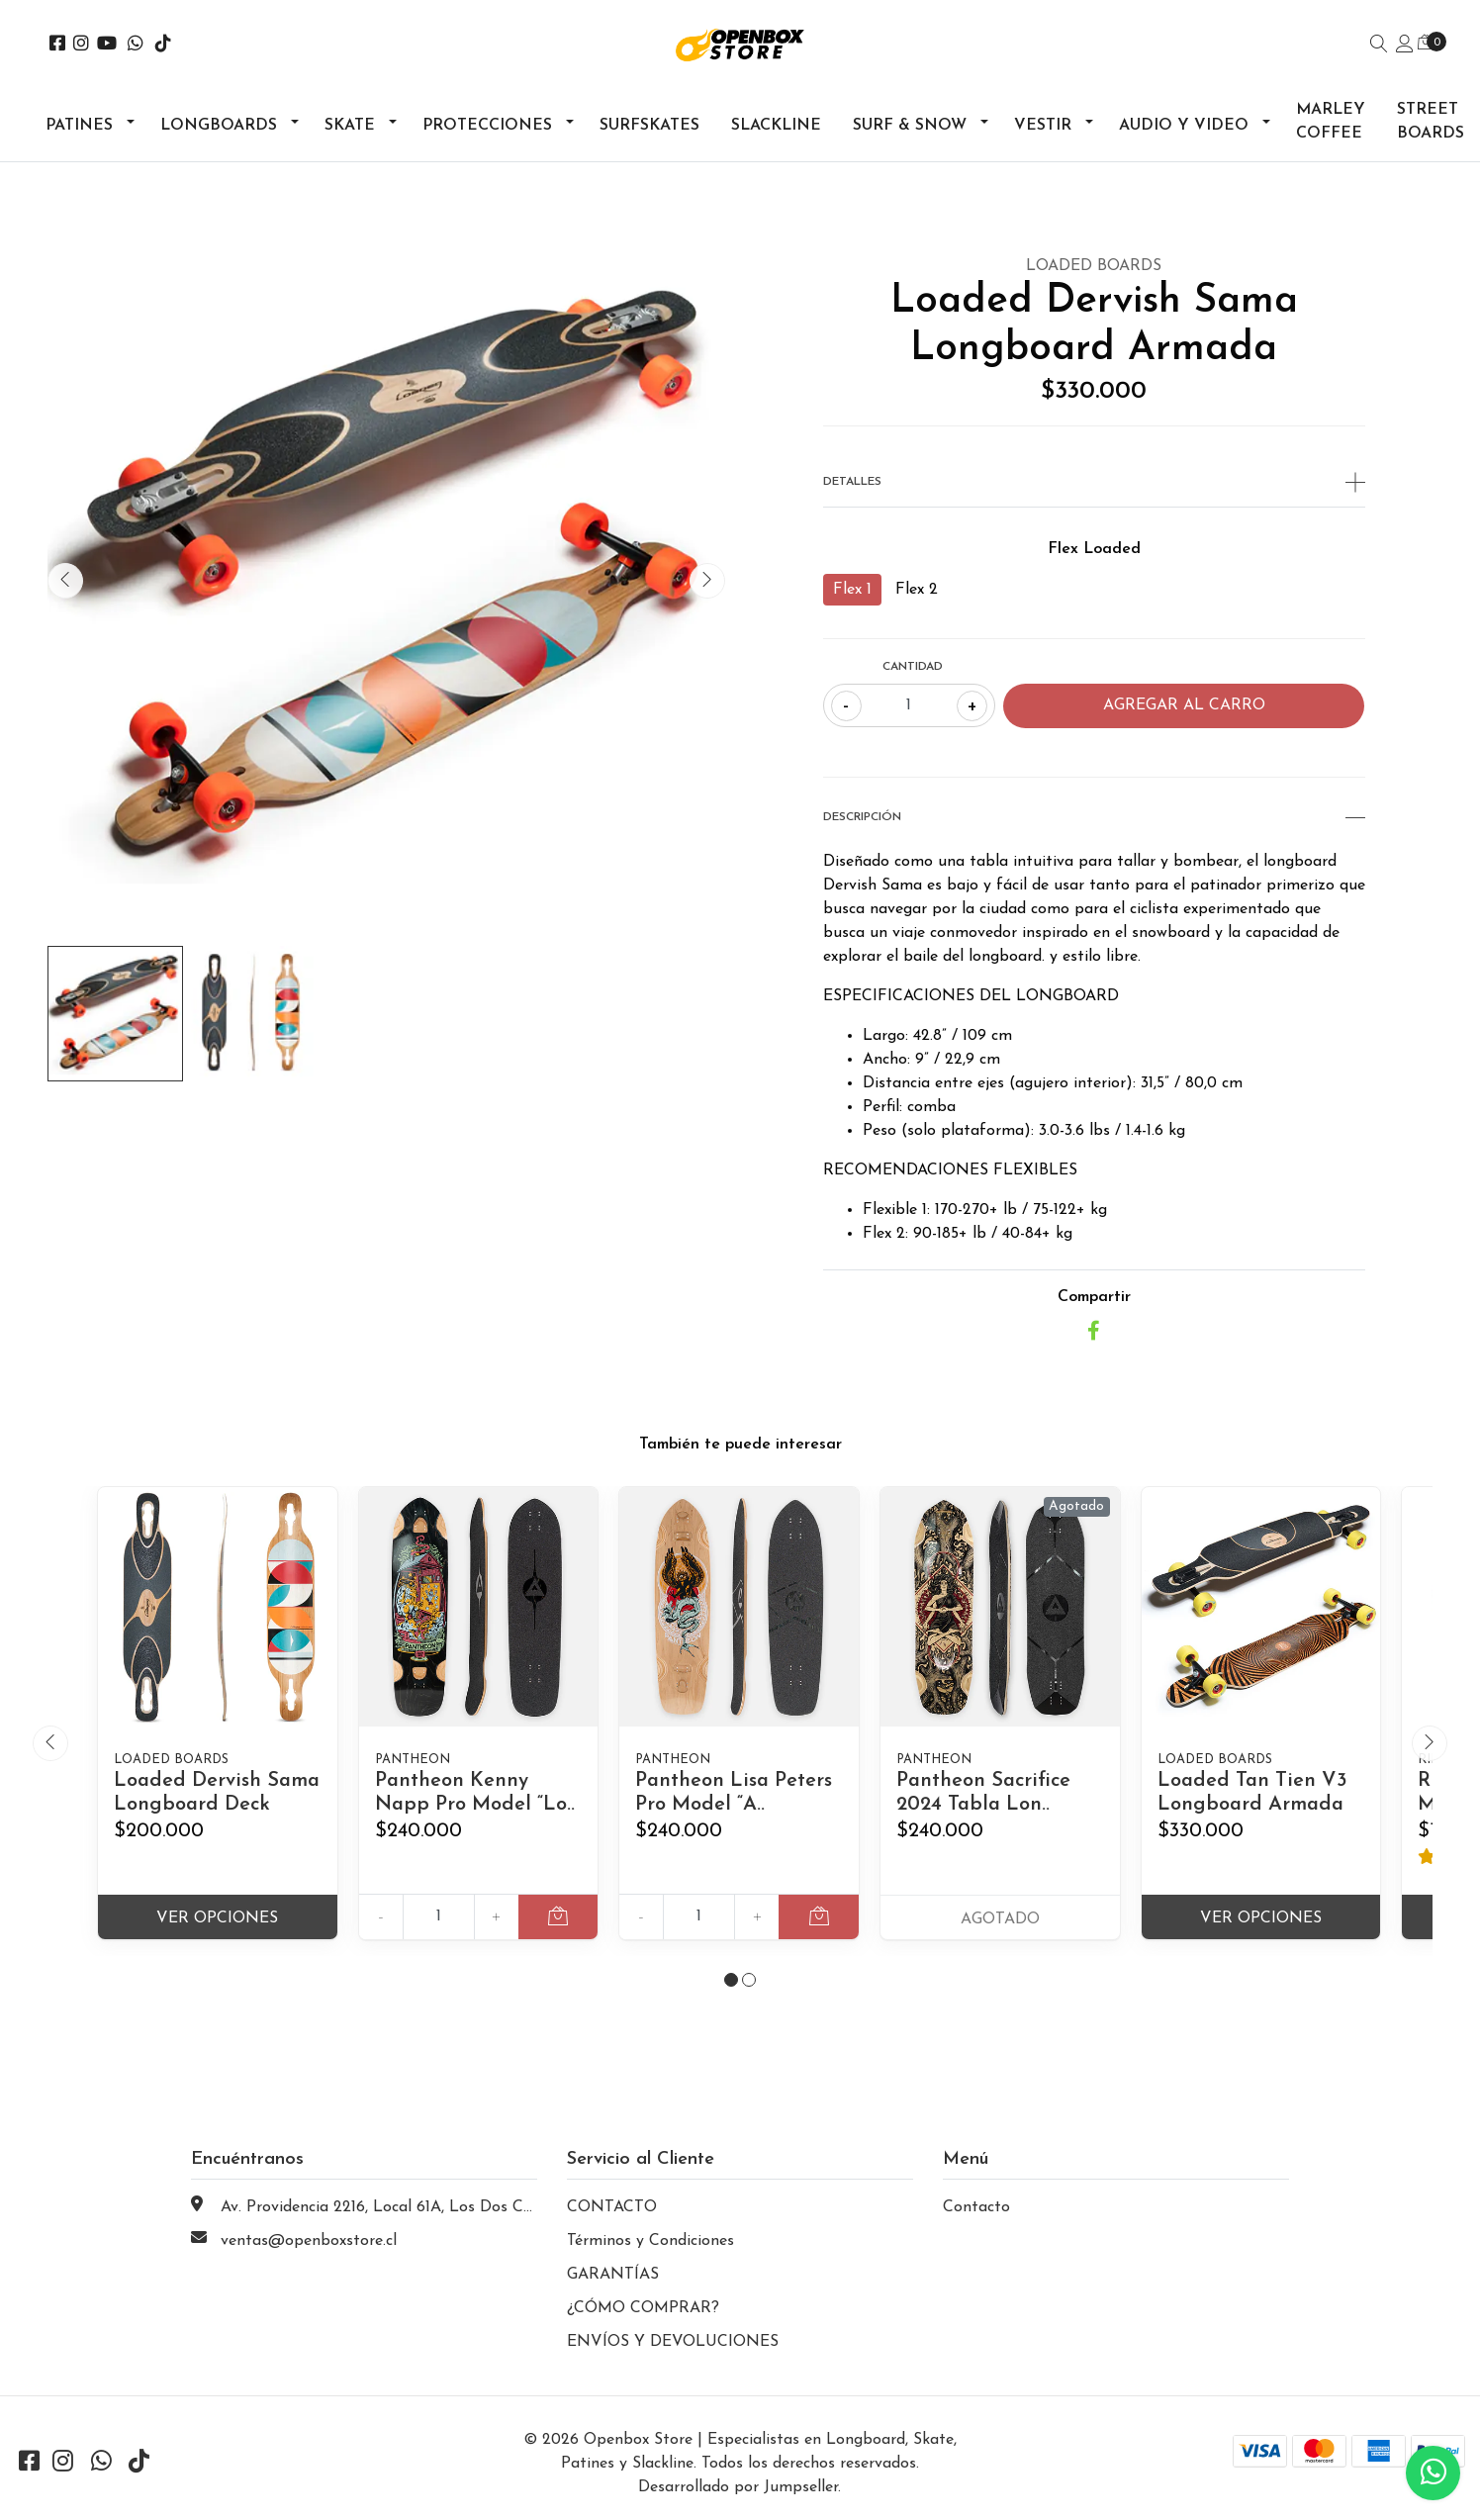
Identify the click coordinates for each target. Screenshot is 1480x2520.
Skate (349, 126)
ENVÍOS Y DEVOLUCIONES (673, 2342)
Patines (79, 126)
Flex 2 (916, 590)
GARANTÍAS (613, 2275)
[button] (731, 1980)
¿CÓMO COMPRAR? (643, 2308)
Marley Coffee (1330, 121)
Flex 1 (852, 590)
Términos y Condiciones (650, 2241)
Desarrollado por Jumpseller (738, 2487)
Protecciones (487, 126)
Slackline (776, 126)
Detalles (1094, 482)
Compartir (1094, 1297)
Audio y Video (1184, 126)
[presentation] (65, 581)
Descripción (1094, 817)
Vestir (1042, 126)
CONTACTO (612, 2207)
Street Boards (1430, 121)
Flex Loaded (1094, 549)
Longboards (218, 126)
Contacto (976, 2207)
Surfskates (649, 126)
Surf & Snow (910, 126)
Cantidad (912, 667)
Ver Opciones (217, 1918)
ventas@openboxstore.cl (309, 2241)
